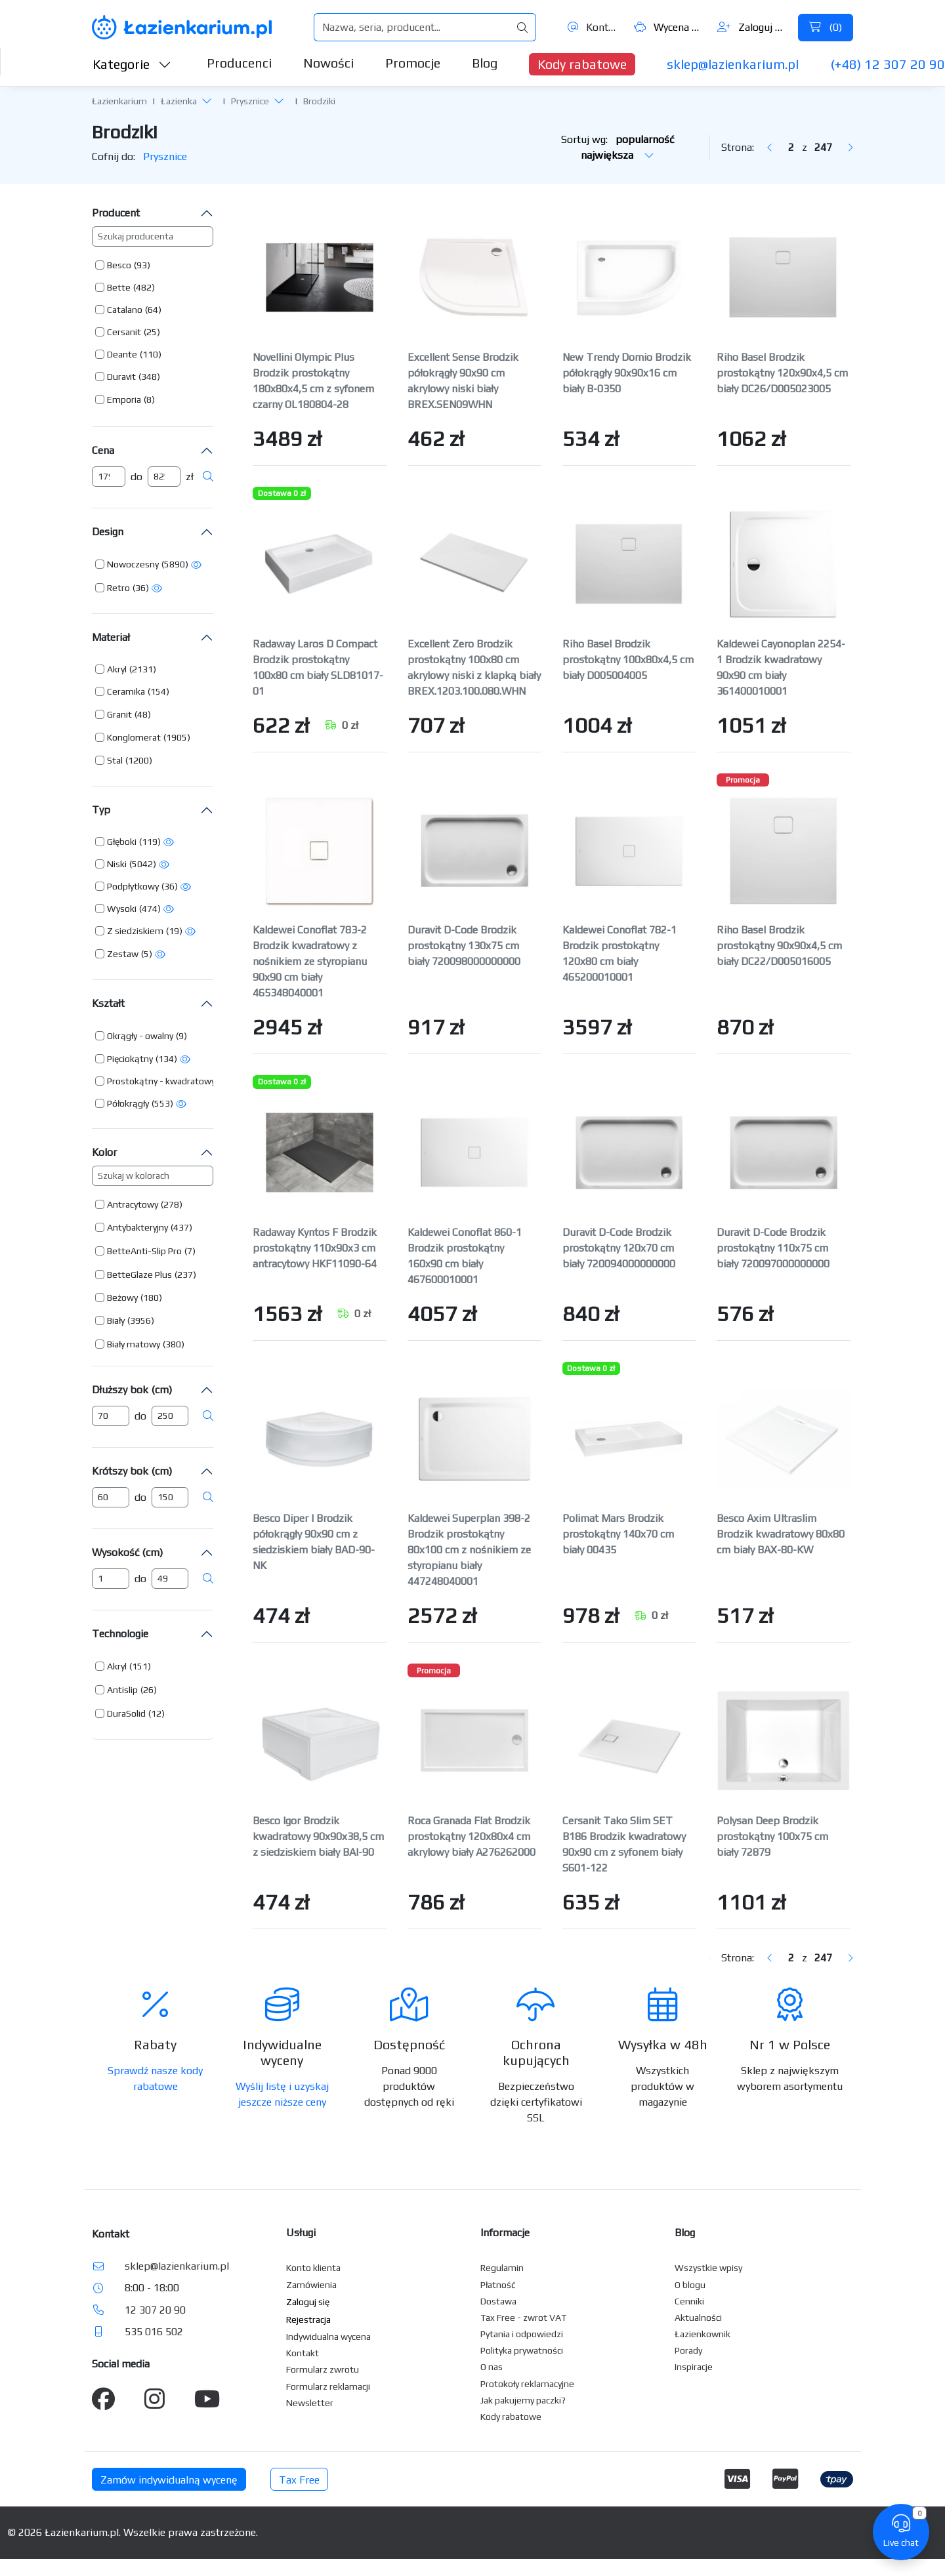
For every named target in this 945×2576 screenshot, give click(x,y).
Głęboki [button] (121, 841)
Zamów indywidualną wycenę (169, 2480)
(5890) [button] (174, 564)
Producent (116, 213)
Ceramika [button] (126, 691)
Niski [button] (117, 864)
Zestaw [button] (122, 954)
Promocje (412, 62)
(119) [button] (150, 841)
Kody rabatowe (582, 64)
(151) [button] (140, 1666)
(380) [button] (173, 1344)
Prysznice (250, 101)
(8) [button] (149, 399)
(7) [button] (190, 1251)
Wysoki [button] (121, 908)
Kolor (104, 1152)
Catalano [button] (124, 309)
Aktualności (698, 2317)
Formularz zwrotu (322, 2369)
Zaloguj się (752, 27)
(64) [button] (153, 309)
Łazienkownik (702, 2334)
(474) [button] (150, 908)
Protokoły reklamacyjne (527, 2384)
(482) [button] (144, 287)
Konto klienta (313, 2267)
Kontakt (594, 27)
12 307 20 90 (155, 2310)
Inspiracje (694, 2366)
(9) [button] (181, 1036)
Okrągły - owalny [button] (140, 1036)
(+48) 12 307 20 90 (887, 64)
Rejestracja (308, 2319)
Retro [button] (118, 588)
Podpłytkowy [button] (133, 886)
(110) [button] (150, 354)
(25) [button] (152, 332)
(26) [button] (148, 1690)
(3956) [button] (140, 1320)
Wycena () (669, 27)
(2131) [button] (142, 669)
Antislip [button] (122, 1690)
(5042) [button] (142, 864)
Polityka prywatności (521, 2350)
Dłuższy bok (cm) (132, 1389)
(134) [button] (166, 1058)
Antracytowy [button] (132, 1204)
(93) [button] (142, 265)
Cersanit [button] (124, 332)
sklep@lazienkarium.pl (733, 64)
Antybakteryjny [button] (137, 1227)
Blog (484, 62)
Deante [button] (122, 354)
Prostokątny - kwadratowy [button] (161, 1081)
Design (107, 531)
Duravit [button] (121, 376)
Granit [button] (119, 714)
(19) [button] (174, 931)
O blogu (690, 2285)
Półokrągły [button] (128, 1103)
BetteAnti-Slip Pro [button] (144, 1251)
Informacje (505, 2232)
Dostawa (498, 2301)
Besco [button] (119, 265)
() (825, 27)
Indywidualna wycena (328, 2336)
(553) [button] (162, 1103)
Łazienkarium (119, 101)
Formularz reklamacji (328, 2386)
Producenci (239, 62)
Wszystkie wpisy (708, 2267)
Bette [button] (119, 287)
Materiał (111, 637)
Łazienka (179, 101)
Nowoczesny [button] (133, 564)
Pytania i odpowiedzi (521, 2334)
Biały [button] (116, 1320)
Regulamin (502, 2267)
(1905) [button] (176, 737)
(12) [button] (156, 1713)
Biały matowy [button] (133, 1344)
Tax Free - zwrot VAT (523, 2317)
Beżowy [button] (122, 1297)
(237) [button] (185, 1274)
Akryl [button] (117, 669)
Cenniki (689, 2301)
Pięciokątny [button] (130, 1058)
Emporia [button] (124, 399)
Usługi (301, 2232)
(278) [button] (171, 1204)
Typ (101, 810)
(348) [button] (149, 376)
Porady (688, 2350)
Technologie (120, 1633)
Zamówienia (311, 2285)
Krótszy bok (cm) (132, 1471)
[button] (206, 100)
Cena (103, 450)
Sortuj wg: (617, 147)
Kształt (108, 1003)
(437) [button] (181, 1227)
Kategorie (132, 64)
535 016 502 (154, 2331)
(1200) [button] (138, 760)
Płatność (498, 2285)
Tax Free (299, 2480)
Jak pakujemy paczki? (523, 2400)
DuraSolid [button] (126, 1713)
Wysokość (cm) (127, 1552)
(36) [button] (141, 588)
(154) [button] (158, 691)
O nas (491, 2366)
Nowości (328, 62)
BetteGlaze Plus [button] (139, 1274)
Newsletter (309, 2403)
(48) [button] (143, 714)
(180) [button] (151, 1297)
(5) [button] (146, 954)
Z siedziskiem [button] (135, 931)
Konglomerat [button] (134, 737)
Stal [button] (115, 760)
